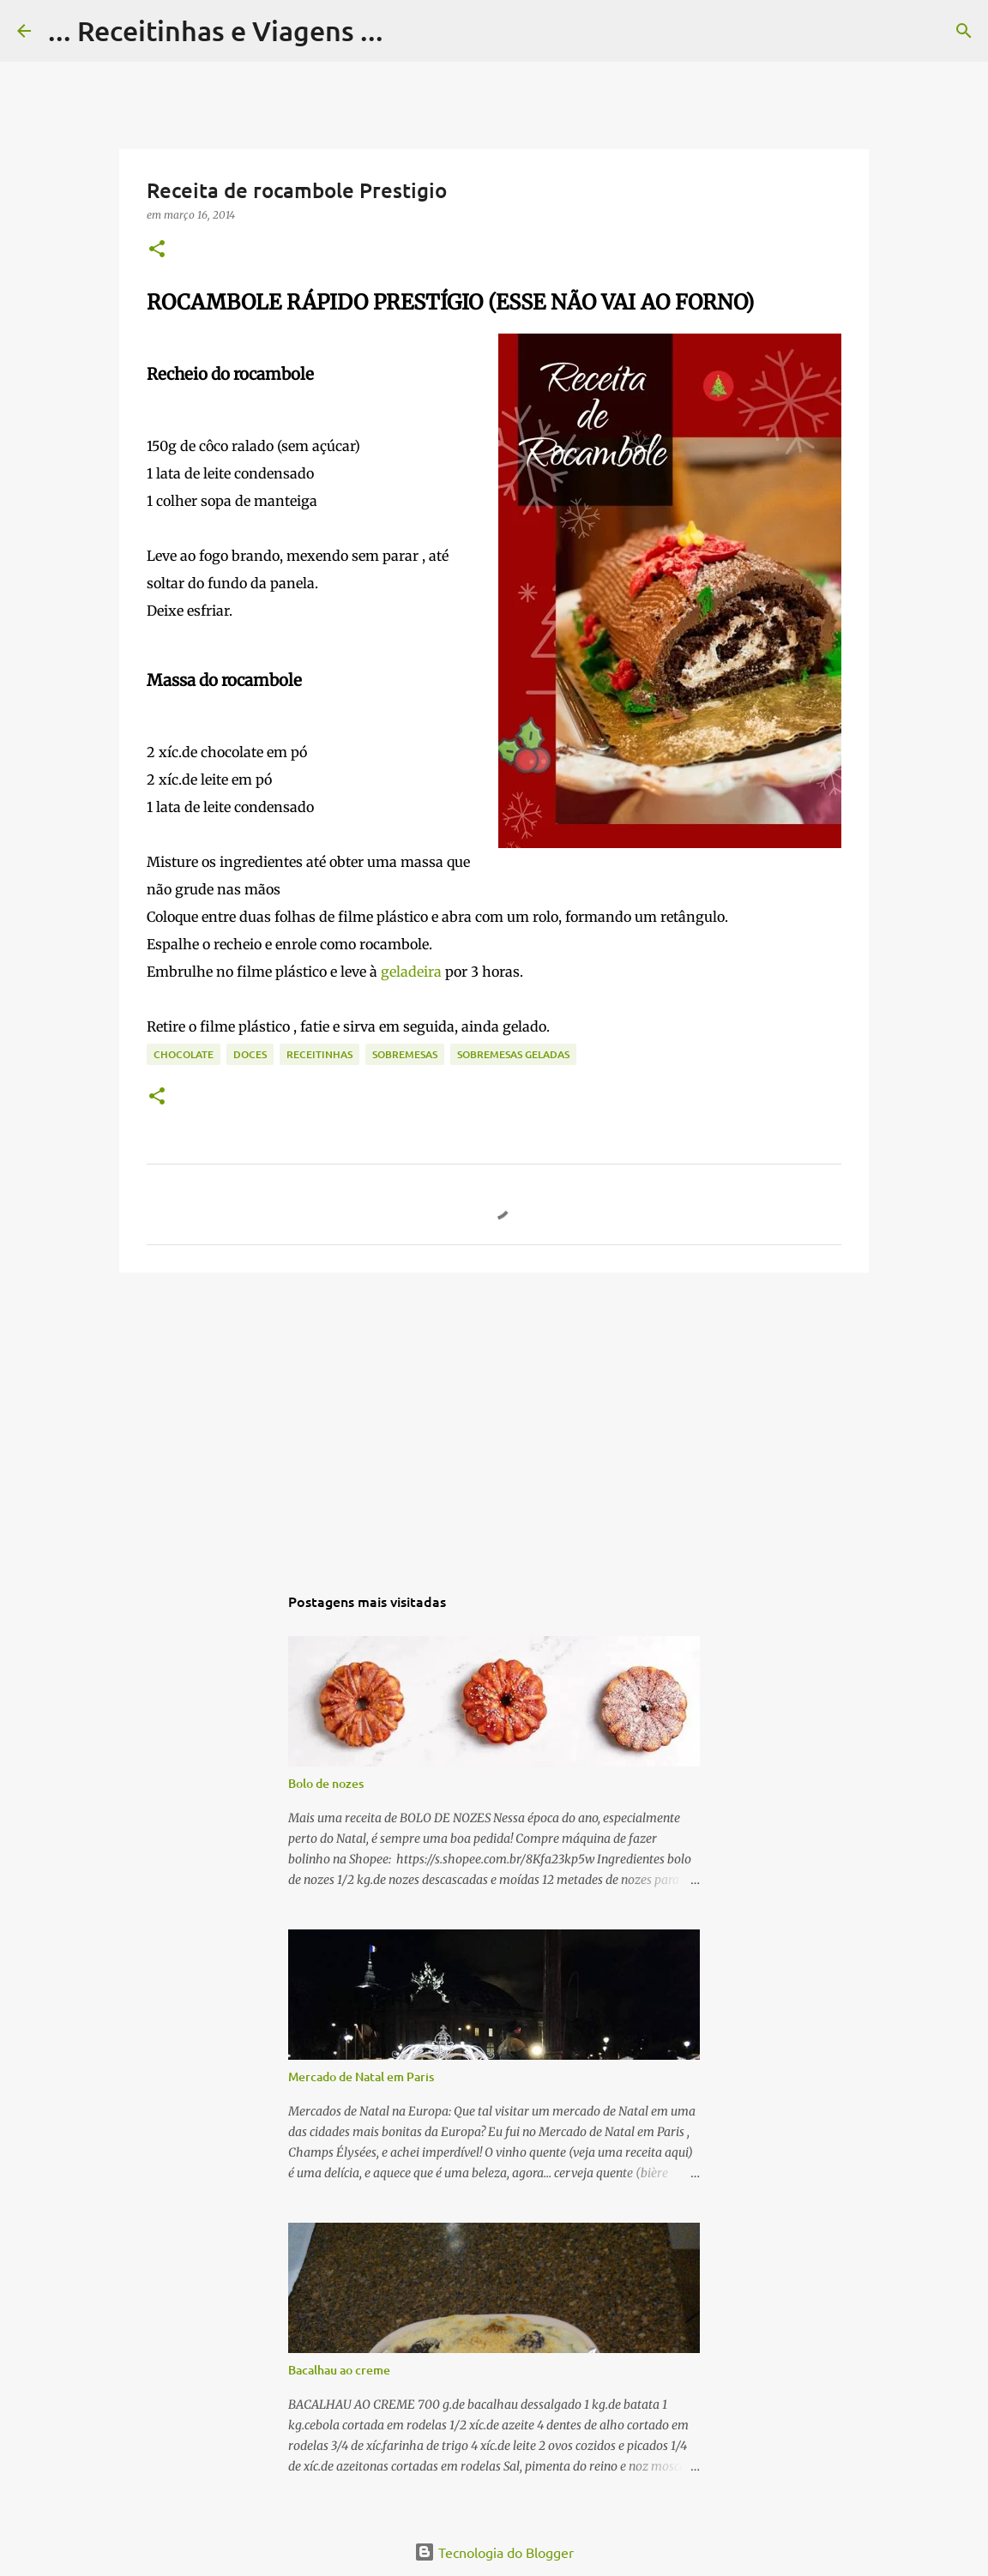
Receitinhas (319, 1054)
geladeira (413, 971)
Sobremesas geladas (513, 1054)
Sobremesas (404, 1054)
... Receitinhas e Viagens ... (215, 30)
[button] (157, 250)
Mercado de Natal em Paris (361, 2076)
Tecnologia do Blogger (494, 2552)
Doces (250, 1054)
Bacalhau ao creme (339, 2370)
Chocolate (184, 1054)
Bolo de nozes (326, 1783)
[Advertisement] (494, 1418)
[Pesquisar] (407, 30)
